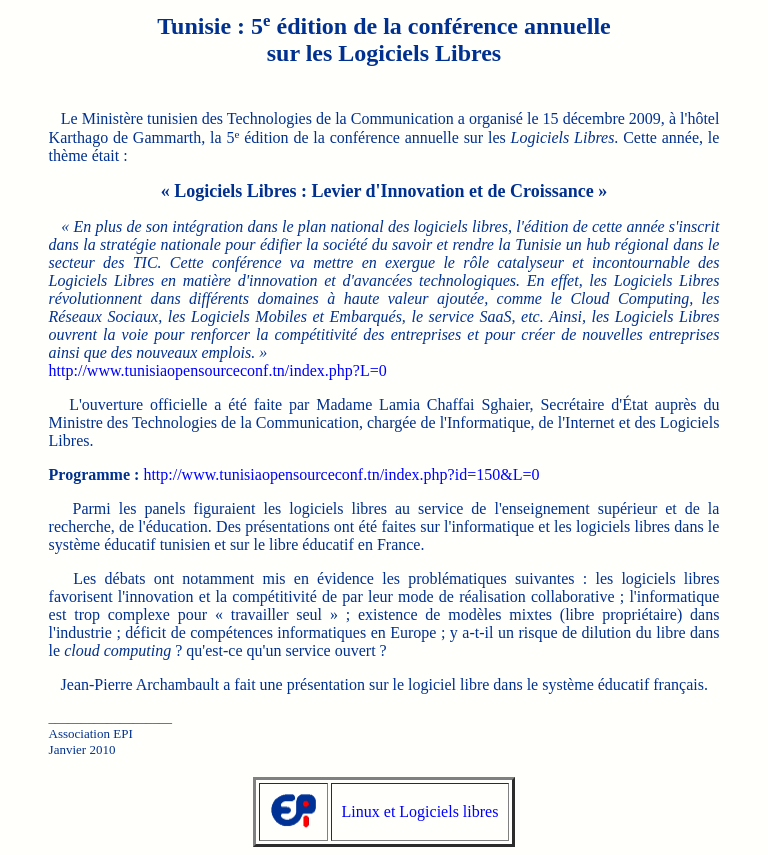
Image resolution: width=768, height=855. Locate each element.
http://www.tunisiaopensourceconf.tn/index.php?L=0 (218, 370)
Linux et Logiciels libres (420, 811)
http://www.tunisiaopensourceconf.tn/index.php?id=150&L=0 (341, 474)
